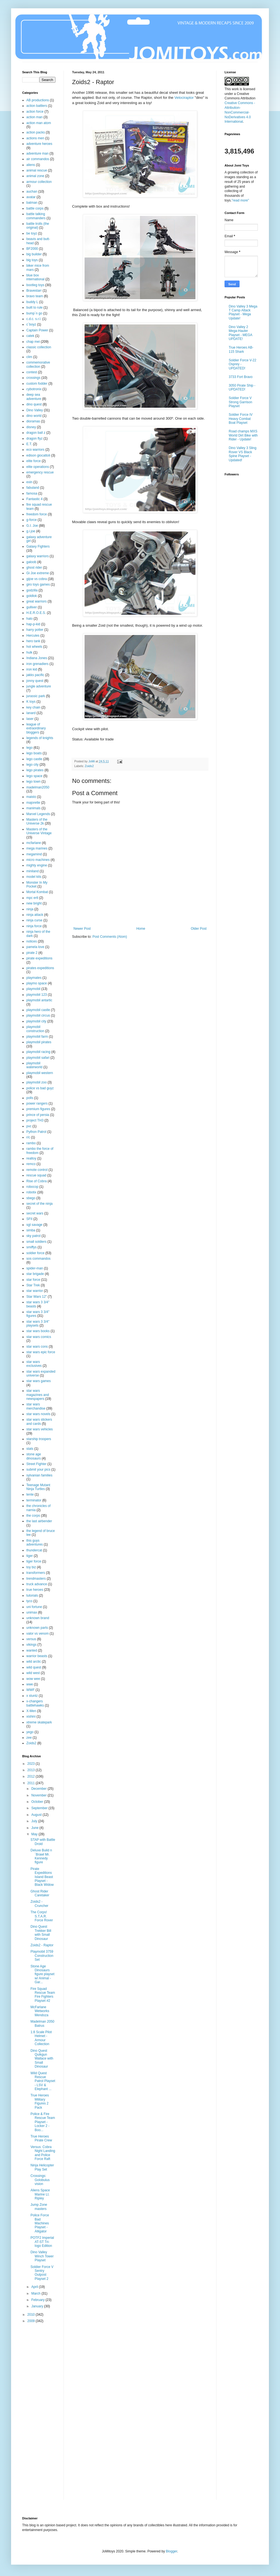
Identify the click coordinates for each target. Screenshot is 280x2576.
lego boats (34, 753)
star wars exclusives (34, 1364)
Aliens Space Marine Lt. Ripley (40, 2194)
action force (35, 112)
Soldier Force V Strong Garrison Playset (240, 402)
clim (29, 357)
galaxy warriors (37, 556)
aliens (30, 165)
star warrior (34, 1291)
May (35, 1834)
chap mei (33, 342)
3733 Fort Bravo (241, 377)
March (36, 2293)
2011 (31, 1783)
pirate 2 (31, 953)
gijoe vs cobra (36, 579)
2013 (31, 1770)
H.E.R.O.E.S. (36, 613)
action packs (35, 132)
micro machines (38, 860)
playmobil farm (37, 1037)
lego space (34, 776)
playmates (34, 978)
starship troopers (38, 1439)
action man (34, 117)
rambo (31, 1143)
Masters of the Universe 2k (36, 821)
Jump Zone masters (38, 2206)
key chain (33, 707)
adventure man (37, 153)
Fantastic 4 (34, 499)
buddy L (32, 302)
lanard (30, 713)
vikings (31, 1645)
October (37, 1802)
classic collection (38, 347)
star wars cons (37, 1347)
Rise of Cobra (36, 1181)
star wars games (38, 1381)
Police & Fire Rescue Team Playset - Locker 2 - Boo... (42, 2122)
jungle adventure (38, 686)
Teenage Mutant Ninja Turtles (38, 1487)
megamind (34, 854)
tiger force (33, 1561)
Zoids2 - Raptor (42, 1945)
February (38, 2300)
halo (29, 619)
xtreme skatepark (39, 1722)
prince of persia (37, 1115)
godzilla (32, 590)
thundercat (34, 1550)
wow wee (33, 1679)
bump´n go (34, 313)
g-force (31, 520)
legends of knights (39, 738)
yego (30, 1732)
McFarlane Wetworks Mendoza (39, 2011)
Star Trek (33, 1285)
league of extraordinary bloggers (36, 728)
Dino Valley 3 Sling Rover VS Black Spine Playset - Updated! (242, 454)
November (39, 1795)
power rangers (37, 1103)
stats (29, 1449)
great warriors (36, 601)
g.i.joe (30, 531)
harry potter (34, 630)
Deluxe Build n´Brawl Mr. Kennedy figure (41, 1856)
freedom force (36, 514)
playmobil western (39, 1073)
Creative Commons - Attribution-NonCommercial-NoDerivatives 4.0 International (240, 112)
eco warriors (35, 450)
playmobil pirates (38, 1042)
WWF (30, 1690)
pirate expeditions (39, 958)
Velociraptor (184, 97)
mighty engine (36, 865)
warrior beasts (36, 1656)
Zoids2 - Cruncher (39, 1903)
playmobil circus (38, 1015)
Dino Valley (34, 410)
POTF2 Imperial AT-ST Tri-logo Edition (42, 2242)
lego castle (34, 759)
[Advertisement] (44, 2415)
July (34, 1821)
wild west (33, 1673)
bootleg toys (35, 285)
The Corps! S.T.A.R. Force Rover (41, 1916)
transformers (35, 1573)
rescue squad (36, 1175)
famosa (31, 493)
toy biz (31, 1567)
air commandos (37, 159)
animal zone (35, 176)
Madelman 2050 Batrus (42, 2023)
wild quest (33, 1667)
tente (30, 1494)
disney (31, 427)
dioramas (33, 421)
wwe (29, 1684)
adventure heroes (39, 144)
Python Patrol (36, 1132)
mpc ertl (32, 898)
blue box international (35, 277)
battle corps (35, 208)
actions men (35, 138)
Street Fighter (36, 1464)
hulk (29, 652)
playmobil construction (35, 1029)
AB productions (37, 100)
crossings (33, 378)
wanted (31, 1650)
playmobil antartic (39, 1000)
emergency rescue (40, 472)
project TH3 (35, 1120)
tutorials (32, 1595)
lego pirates (35, 770)
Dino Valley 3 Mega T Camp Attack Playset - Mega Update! (243, 312)
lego (29, 748)
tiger (29, 1556)
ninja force (34, 926)
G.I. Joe (32, 526)
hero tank (33, 641)
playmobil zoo (36, 1082)
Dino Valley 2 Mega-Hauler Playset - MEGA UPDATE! (240, 333)
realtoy (31, 1158)
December (39, 1789)
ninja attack (34, 915)
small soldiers (36, 1242)
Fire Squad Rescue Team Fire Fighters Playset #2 (42, 1995)
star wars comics (38, 1337)
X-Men (31, 1711)
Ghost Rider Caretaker (39, 1893)
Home (140, 929)
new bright (34, 903)
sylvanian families (39, 1475)
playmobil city (36, 1021)
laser (30, 719)
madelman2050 (37, 787)
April (35, 2287)
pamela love (35, 947)
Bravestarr (34, 291)
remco (30, 1164)
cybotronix (34, 389)
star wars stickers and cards (39, 1421)
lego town (33, 781)
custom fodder (36, 383)
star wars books (38, 1331)
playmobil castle (38, 1010)
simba (30, 1230)
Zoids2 (89, 766)
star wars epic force (40, 1352)
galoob (31, 562)
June (35, 1828)
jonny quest (34, 681)
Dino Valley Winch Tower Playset (42, 2256)
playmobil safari (37, 1058)
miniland (32, 871)
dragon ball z (35, 433)
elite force (33, 461)
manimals (33, 808)
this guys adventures (34, 1542)
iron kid (31, 669)
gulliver (31, 607)
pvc (29, 1126)
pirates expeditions (40, 968)
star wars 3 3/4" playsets (37, 1323)
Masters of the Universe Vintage (39, 831)
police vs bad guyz (40, 1088)
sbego (30, 1198)
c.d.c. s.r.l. (33, 319)
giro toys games (38, 584)
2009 (31, 2321)
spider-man (34, 1268)
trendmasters (36, 1579)
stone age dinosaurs (33, 1456)
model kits (33, 877)
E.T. (29, 444)
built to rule (34, 307)
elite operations (37, 467)
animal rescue (36, 170)
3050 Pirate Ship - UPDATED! (242, 387)
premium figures (38, 1109)
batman (31, 203)
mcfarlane (33, 843)
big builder (34, 254)
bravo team (34, 296)
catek (30, 336)
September (40, 1808)
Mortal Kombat (37, 892)
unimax (31, 1612)
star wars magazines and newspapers (37, 1395)
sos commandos (38, 1259)
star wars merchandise (35, 1406)
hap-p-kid (33, 624)
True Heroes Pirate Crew (41, 2138)
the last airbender (39, 1521)
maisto (31, 797)
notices (31, 941)
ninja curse (34, 920)
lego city (32, 765)
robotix (31, 1192)
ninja (29, 909)
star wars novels (38, 1414)
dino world (34, 416)
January (37, 2306)
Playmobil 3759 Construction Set (41, 1956)
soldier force (35, 1253)
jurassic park (35, 696)
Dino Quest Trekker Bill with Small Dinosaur (40, 1932)
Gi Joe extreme (37, 573)
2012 (31, 1776)
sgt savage (34, 1225)
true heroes (34, 1590)
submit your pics (38, 1469)
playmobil (33, 989)
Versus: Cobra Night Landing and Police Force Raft (42, 2153)
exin (29, 482)
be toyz (31, 233)
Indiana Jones (36, 658)
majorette (33, 803)
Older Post (199, 929)
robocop (32, 1187)
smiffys (31, 1247)
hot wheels (34, 647)
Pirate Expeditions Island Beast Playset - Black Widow (42, 1877)
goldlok (31, 596)
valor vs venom (37, 1633)
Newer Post (82, 929)
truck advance (36, 1584)
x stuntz (32, 1696)
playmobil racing (38, 1052)
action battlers (36, 106)
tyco (29, 1601)
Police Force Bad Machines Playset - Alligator (39, 2223)
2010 (31, 2315)
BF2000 (32, 249)
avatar (30, 197)
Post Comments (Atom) (109, 937)
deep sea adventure (33, 396)
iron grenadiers (37, 664)
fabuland (32, 488)
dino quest (34, 404)
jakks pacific (35, 675)
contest (31, 372)
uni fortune (34, 1607)
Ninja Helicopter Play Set (42, 2167)
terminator (33, 1500)
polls (29, 1098)
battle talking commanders (35, 216)
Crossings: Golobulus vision (40, 2180)
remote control (37, 1170)
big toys (32, 260)
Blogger (171, 2551)
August (37, 1815)
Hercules (32, 635)
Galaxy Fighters (38, 546)
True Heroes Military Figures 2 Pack (39, 2101)
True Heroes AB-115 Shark (241, 349)
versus (31, 1639)
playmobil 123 (36, 995)
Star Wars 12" (36, 1297)
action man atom (38, 123)
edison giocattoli (38, 455)
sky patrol (33, 1236)
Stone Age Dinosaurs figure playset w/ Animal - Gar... (42, 1974)
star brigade (35, 1274)
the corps (33, 1516)
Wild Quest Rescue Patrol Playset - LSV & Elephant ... (42, 2081)
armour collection (39, 182)
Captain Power (37, 330)
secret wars (34, 1213)
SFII (29, 1219)
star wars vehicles (39, 1429)
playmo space (36, 983)
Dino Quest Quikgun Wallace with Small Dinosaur (41, 2059)
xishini (30, 1716)
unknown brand (37, 1618)
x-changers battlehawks (35, 1703)
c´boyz (31, 324)
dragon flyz (34, 438)
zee (29, 1738)
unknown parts (37, 1628)
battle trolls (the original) (37, 226)
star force (33, 1280)
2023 (31, 1764)
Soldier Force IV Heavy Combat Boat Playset (241, 419)
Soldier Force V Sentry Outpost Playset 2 (42, 2273)
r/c (28, 1137)
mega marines (36, 848)
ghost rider (34, 567)
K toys (30, 702)
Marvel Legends (38, 814)
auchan (31, 191)
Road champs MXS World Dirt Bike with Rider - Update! (243, 435)
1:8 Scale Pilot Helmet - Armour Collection (41, 2038)
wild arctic (33, 1661)
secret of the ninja (39, 1204)
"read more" (240, 200)
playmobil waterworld (34, 1065)
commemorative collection (38, 364)
